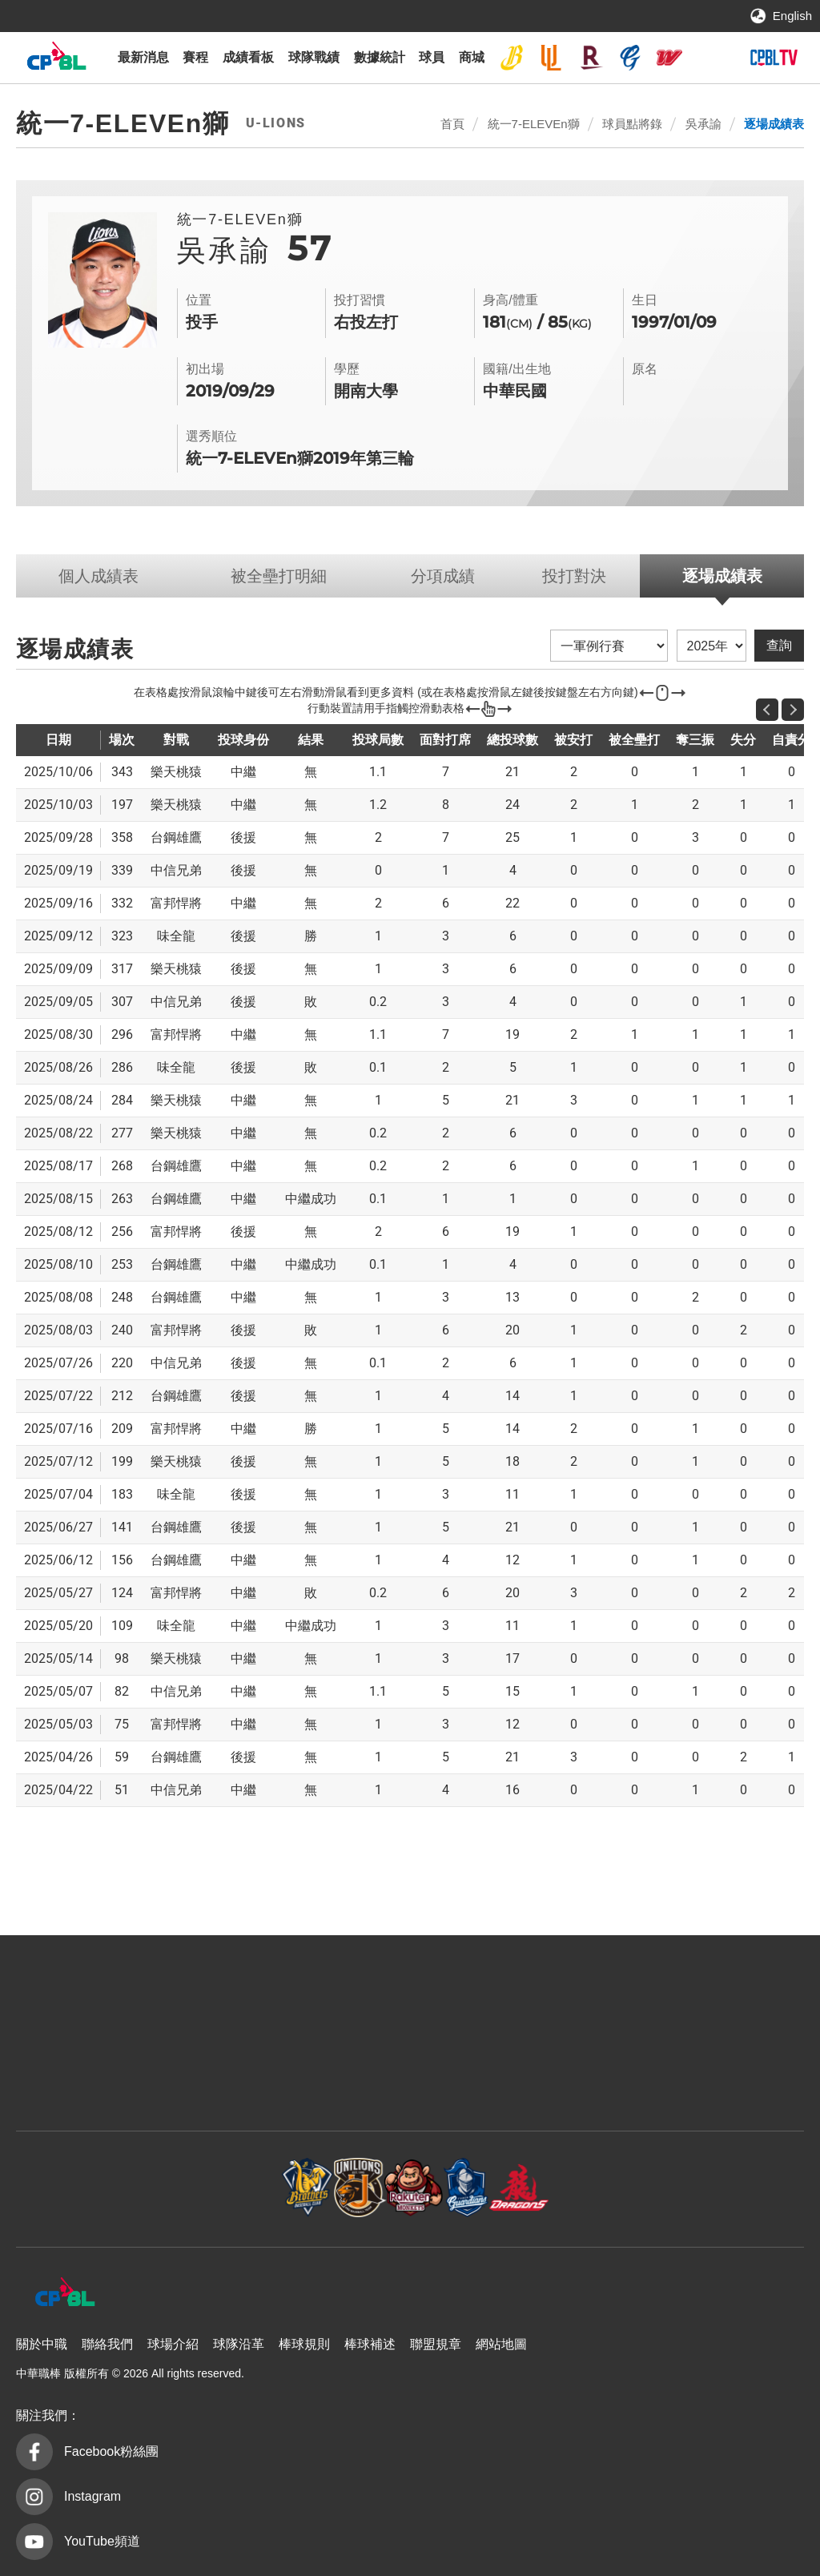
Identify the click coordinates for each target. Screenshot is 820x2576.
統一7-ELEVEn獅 (551, 57)
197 (122, 804)
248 (122, 1297)
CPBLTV (773, 57)
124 (122, 1592)
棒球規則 (304, 2344)
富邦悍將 (630, 57)
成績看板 (248, 57)
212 (122, 1395)
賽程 (195, 57)
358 (122, 837)
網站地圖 (501, 2344)
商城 (471, 57)
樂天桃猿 (591, 57)
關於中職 (41, 2344)
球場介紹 (173, 2344)
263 (122, 1198)
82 (122, 1691)
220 (122, 1363)
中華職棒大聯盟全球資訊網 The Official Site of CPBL (56, 59)
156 (122, 1560)
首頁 (452, 124)
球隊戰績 (314, 57)
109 (122, 1625)
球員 (431, 57)
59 (122, 1757)
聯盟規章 (435, 2344)
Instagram (92, 2496)
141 (122, 1527)
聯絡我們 (107, 2344)
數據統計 (379, 57)
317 (122, 968)
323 (122, 936)
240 (122, 1330)
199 (122, 1461)
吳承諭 (703, 124)
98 (122, 1658)
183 (122, 1494)
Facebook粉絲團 (111, 2451)
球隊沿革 (238, 2344)
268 (122, 1165)
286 (122, 1067)
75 (122, 1724)
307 (122, 1001)
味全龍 (669, 57)
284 (122, 1100)
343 (122, 771)
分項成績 (443, 576)
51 (122, 1789)
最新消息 (143, 57)
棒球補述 (370, 2344)
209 (122, 1428)
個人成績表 (98, 576)
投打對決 (574, 576)
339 (122, 870)
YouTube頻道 (102, 2541)
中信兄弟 (512, 57)
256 (122, 1231)
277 (122, 1133)
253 (122, 1264)
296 (122, 1034)
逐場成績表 (774, 124)
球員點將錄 (632, 124)
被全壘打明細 (279, 576)
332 (122, 903)
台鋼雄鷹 (709, 57)
